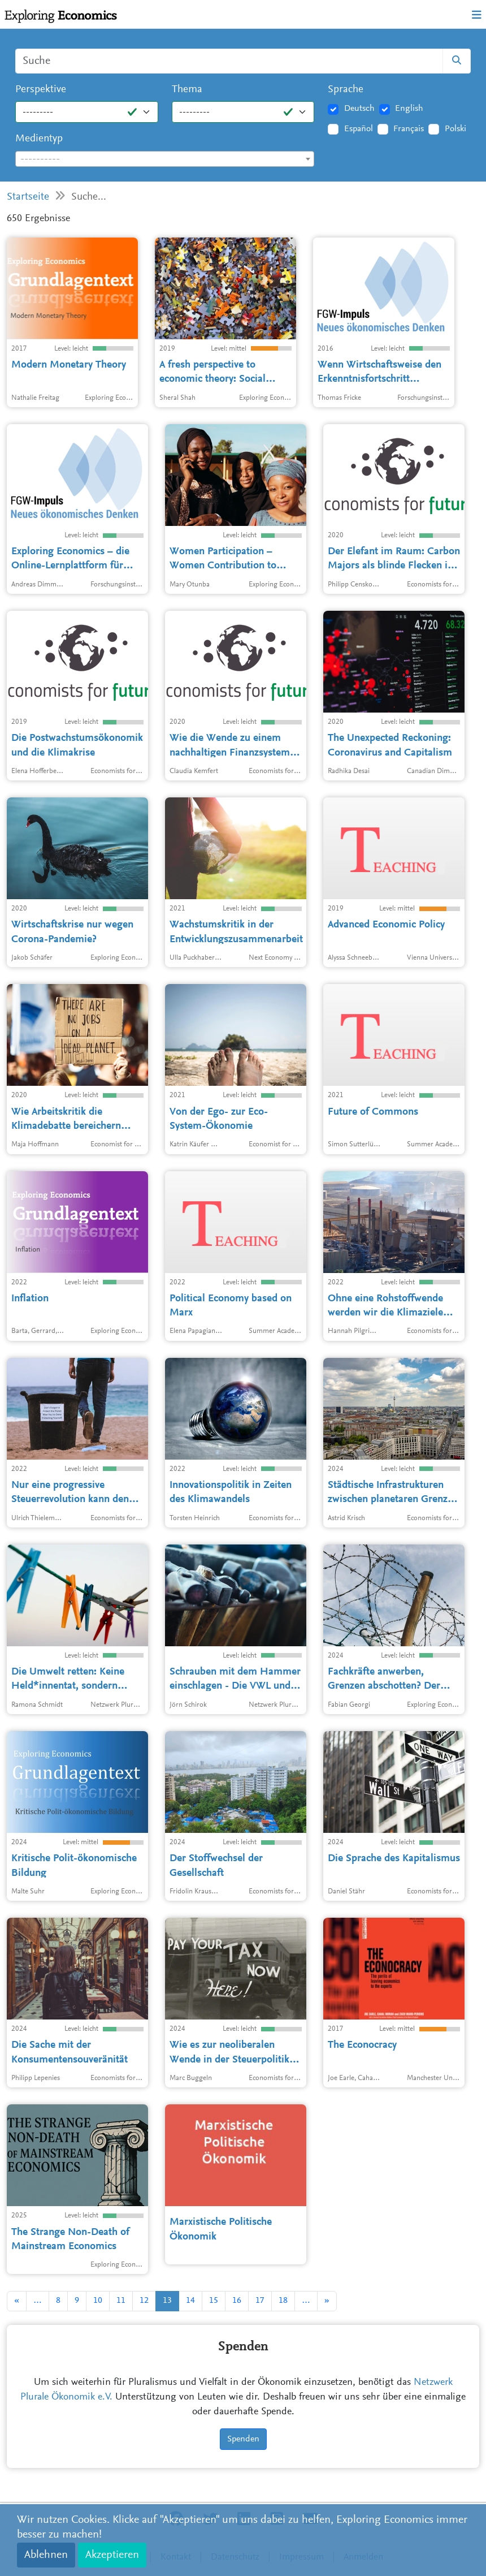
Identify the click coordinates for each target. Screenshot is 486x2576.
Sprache (345, 89)
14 (190, 2300)
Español (358, 128)
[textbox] (165, 159)
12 (144, 2300)
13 (167, 2300)
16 (236, 2300)
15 (213, 2300)
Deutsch (359, 108)
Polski (455, 128)
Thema (187, 89)
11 (120, 2300)
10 (97, 2300)
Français (408, 128)
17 (259, 2300)
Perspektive (40, 89)
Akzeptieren (112, 2555)
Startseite (28, 197)
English (409, 108)
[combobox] (164, 159)
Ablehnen (46, 2555)
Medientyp (39, 138)
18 (283, 2300)
